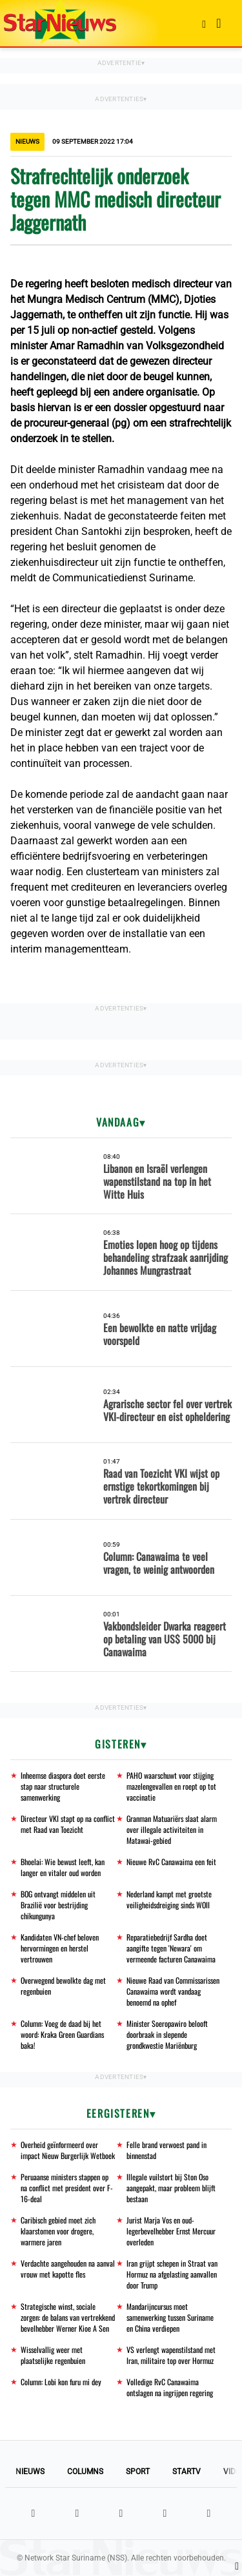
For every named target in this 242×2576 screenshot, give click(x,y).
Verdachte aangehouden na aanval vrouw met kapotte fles (68, 2269)
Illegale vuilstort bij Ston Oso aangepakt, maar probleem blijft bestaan (171, 2187)
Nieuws (30, 2471)
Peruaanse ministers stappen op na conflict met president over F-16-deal (67, 2187)
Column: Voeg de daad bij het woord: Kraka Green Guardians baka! (62, 2034)
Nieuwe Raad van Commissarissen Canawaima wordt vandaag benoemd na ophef (172, 1991)
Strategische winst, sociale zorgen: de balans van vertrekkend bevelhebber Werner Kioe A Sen (68, 2317)
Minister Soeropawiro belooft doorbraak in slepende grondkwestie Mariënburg (167, 2034)
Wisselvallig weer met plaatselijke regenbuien (53, 2355)
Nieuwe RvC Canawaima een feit (171, 1861)
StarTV (186, 2471)
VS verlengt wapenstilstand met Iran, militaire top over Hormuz (171, 2355)
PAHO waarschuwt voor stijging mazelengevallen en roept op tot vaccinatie (171, 1786)
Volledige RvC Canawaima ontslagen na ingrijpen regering (169, 2387)
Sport (138, 2471)
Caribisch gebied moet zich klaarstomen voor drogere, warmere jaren (58, 2230)
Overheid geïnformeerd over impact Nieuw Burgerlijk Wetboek (68, 2150)
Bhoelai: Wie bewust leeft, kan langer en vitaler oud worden (63, 1867)
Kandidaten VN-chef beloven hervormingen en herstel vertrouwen (60, 1948)
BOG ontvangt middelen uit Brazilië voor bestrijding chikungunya (58, 1904)
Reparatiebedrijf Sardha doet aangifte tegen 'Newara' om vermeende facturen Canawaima (171, 1948)
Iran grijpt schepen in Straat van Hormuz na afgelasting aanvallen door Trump (171, 2274)
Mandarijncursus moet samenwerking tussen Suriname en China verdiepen (170, 2317)
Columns (85, 2471)
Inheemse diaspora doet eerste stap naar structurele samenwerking (63, 1786)
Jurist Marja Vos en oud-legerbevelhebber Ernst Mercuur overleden (171, 2230)
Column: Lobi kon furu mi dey (61, 2381)
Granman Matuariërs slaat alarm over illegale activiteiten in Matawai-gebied (171, 1829)
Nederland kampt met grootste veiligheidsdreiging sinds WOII (169, 1899)
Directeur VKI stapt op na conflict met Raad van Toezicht (68, 1824)
